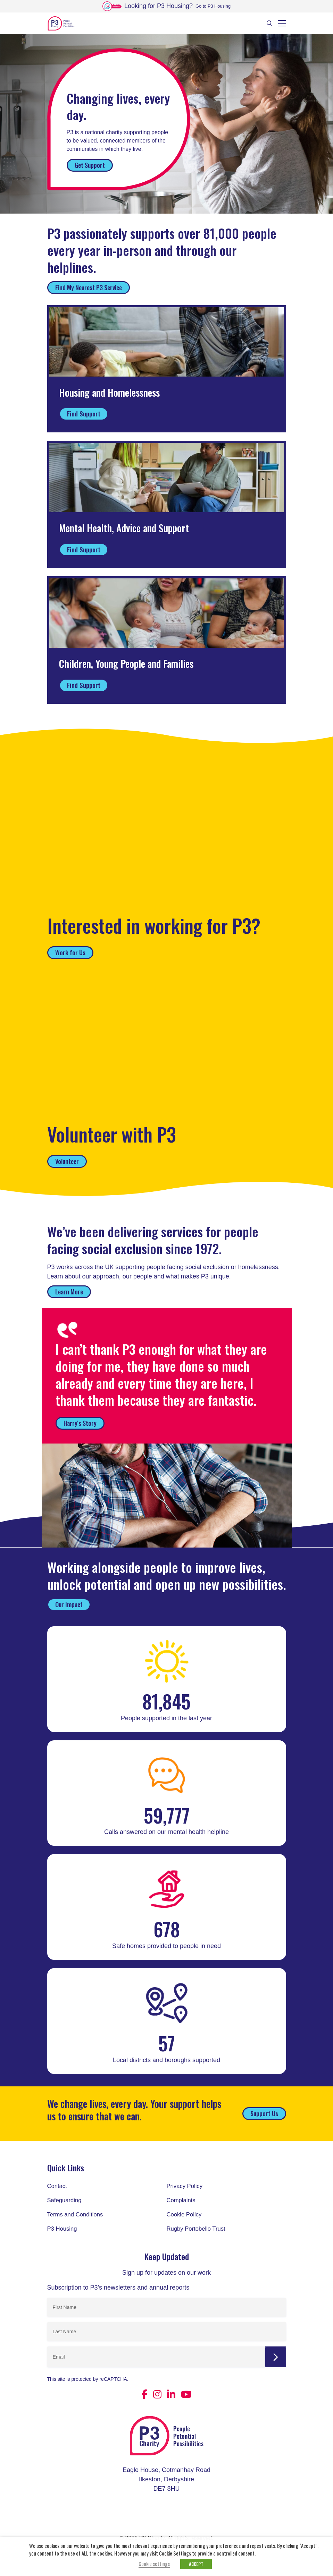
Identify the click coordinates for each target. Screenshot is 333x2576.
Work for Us (70, 952)
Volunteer (67, 1161)
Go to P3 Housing (213, 6)
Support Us (264, 2113)
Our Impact (69, 1604)
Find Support (83, 413)
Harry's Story (80, 1423)
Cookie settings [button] (154, 2563)
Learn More (69, 1291)
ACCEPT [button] (196, 2563)
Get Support (90, 165)
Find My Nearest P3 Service (88, 287)
